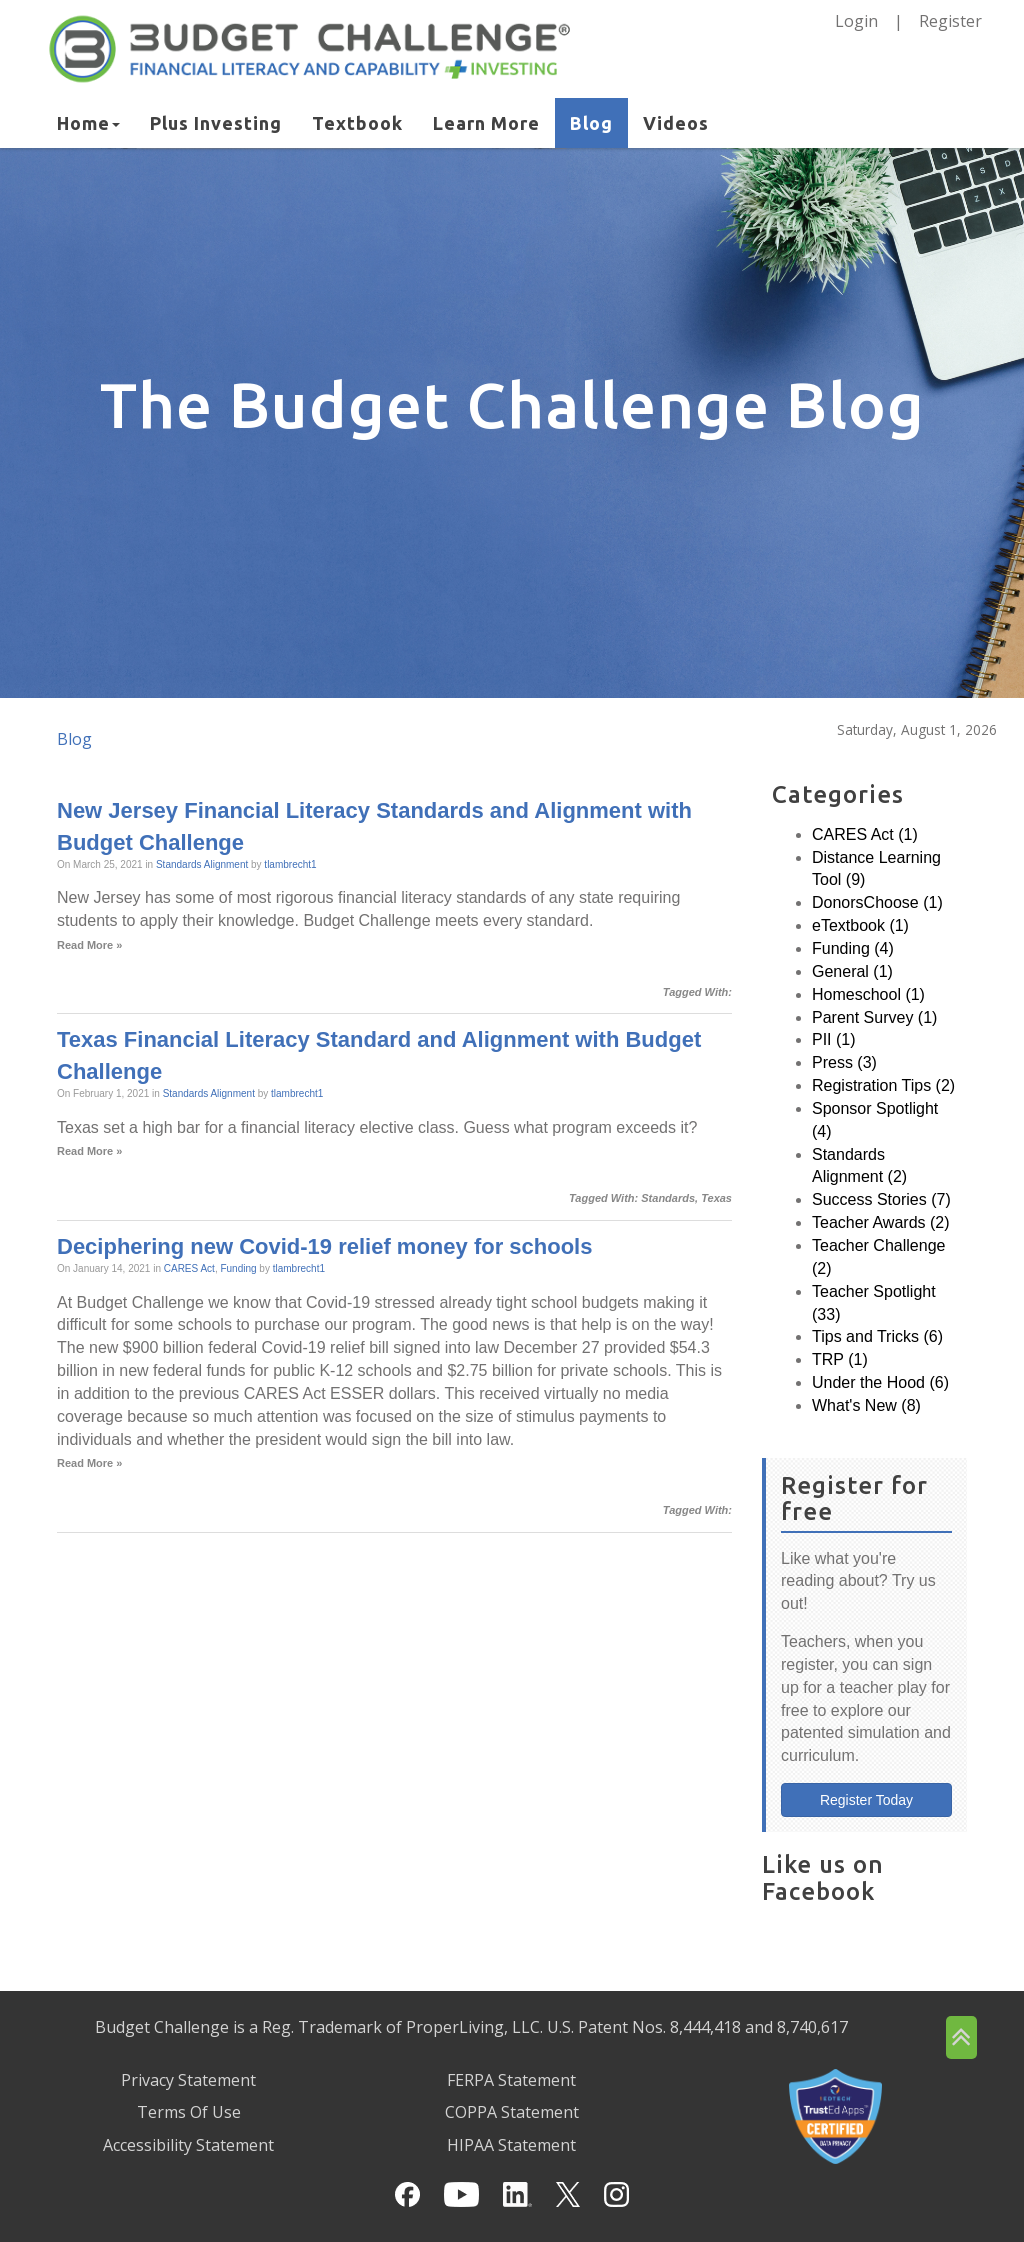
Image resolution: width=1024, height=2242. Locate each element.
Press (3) (844, 1062)
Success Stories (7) (881, 1199)
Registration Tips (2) (883, 1085)
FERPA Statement (511, 2080)
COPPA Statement (512, 2112)
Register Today (866, 1800)
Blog (591, 123)
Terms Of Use (189, 2112)
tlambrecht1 (290, 864)
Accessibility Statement (188, 2145)
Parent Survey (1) (874, 1017)
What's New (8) (866, 1405)
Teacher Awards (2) (881, 1222)
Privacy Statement (188, 2080)
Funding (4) (853, 948)
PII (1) (834, 1039)
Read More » (89, 945)
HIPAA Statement (511, 2145)
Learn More (486, 123)
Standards (668, 1198)
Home (88, 123)
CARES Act (189, 1268)
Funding (238, 1268)
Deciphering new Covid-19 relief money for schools (324, 1246)
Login (856, 21)
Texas (716, 1198)
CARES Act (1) (865, 834)
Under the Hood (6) (880, 1382)
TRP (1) (840, 1359)
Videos (676, 123)
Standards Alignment (202, 864)
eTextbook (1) (860, 925)
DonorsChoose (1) (877, 902)
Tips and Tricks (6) (877, 1336)
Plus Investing (216, 123)
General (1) (852, 971)
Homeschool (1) (868, 994)
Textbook (357, 123)
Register (950, 21)
